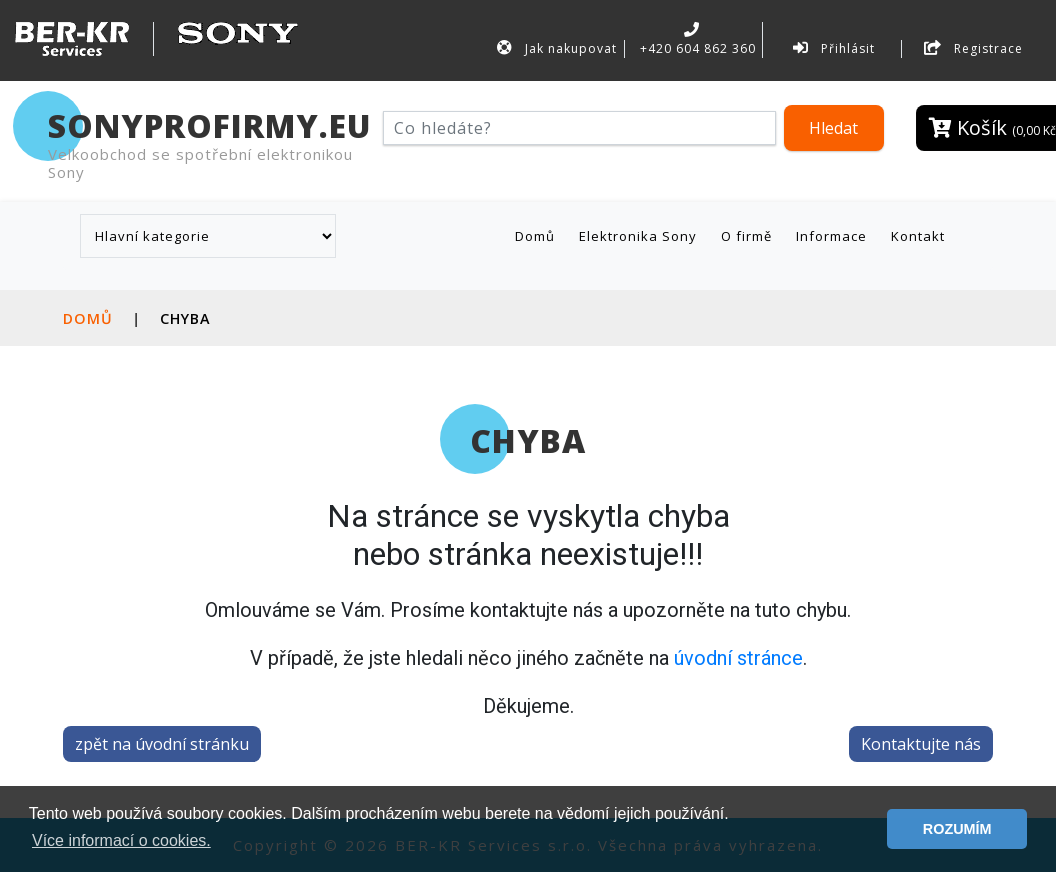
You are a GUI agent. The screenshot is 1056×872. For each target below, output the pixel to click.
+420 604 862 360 (696, 39)
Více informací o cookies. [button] (121, 840)
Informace (831, 236)
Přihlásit (834, 48)
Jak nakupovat (557, 48)
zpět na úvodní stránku (162, 744)
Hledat (833, 128)
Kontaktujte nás (921, 744)
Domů (539, 235)
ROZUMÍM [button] (957, 829)
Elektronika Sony (638, 236)
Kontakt (918, 236)
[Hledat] (579, 128)
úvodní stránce (738, 658)
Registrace (973, 48)
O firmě (746, 236)
